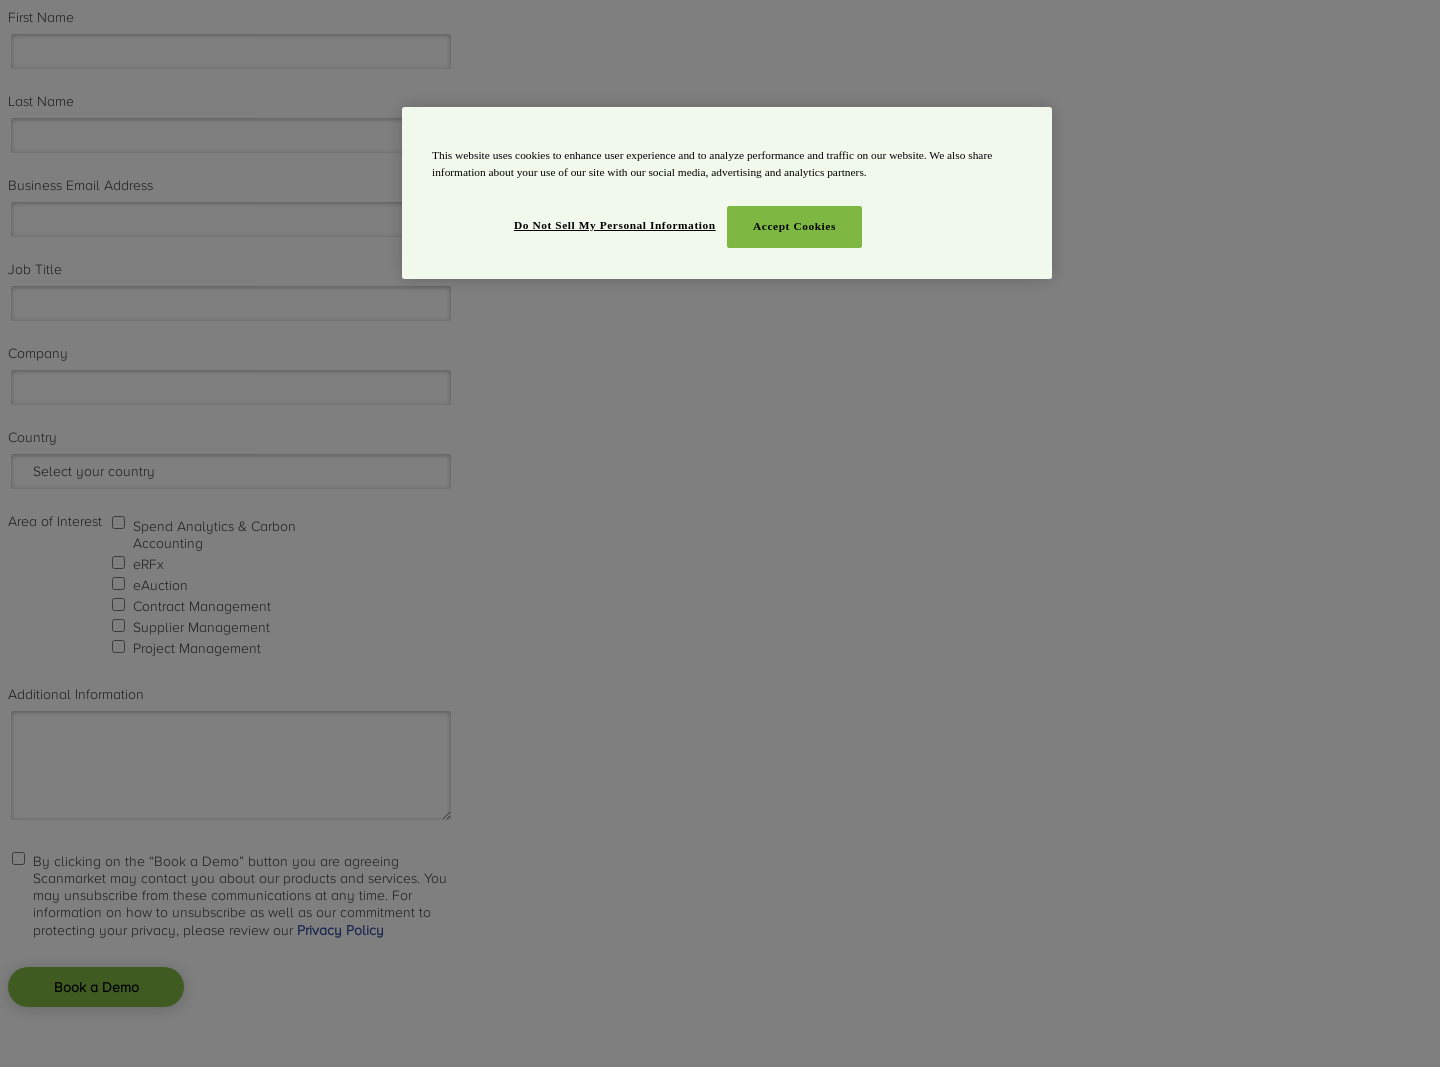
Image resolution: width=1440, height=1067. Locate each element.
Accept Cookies (794, 226)
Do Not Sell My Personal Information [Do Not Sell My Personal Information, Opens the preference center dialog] (615, 225)
